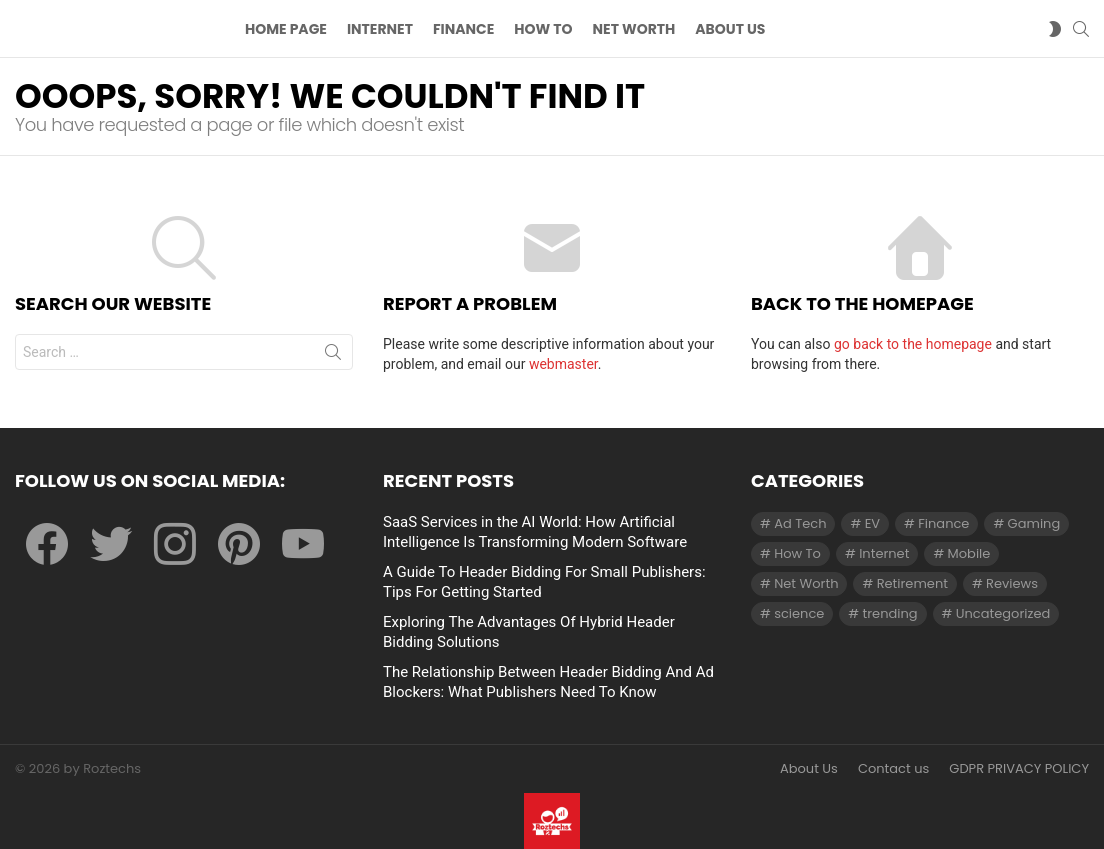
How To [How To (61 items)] (797, 553)
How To (543, 31)
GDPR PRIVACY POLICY (1019, 769)
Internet (380, 31)
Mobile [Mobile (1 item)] (969, 553)
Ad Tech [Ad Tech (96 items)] (800, 523)
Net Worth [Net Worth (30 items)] (806, 583)
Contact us (893, 769)
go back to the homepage (913, 348)
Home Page (286, 31)
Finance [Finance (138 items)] (943, 523)
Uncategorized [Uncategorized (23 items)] (1003, 613)
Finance (463, 31)
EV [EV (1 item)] (872, 523)
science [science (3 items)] (799, 613)
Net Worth (634, 31)
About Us (809, 769)
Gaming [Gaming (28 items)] (1034, 523)
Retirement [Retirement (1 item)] (912, 583)
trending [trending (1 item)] (890, 613)
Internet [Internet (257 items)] (884, 553)
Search (333, 360)
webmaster (563, 368)
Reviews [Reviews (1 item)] (1012, 583)
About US (730, 31)
